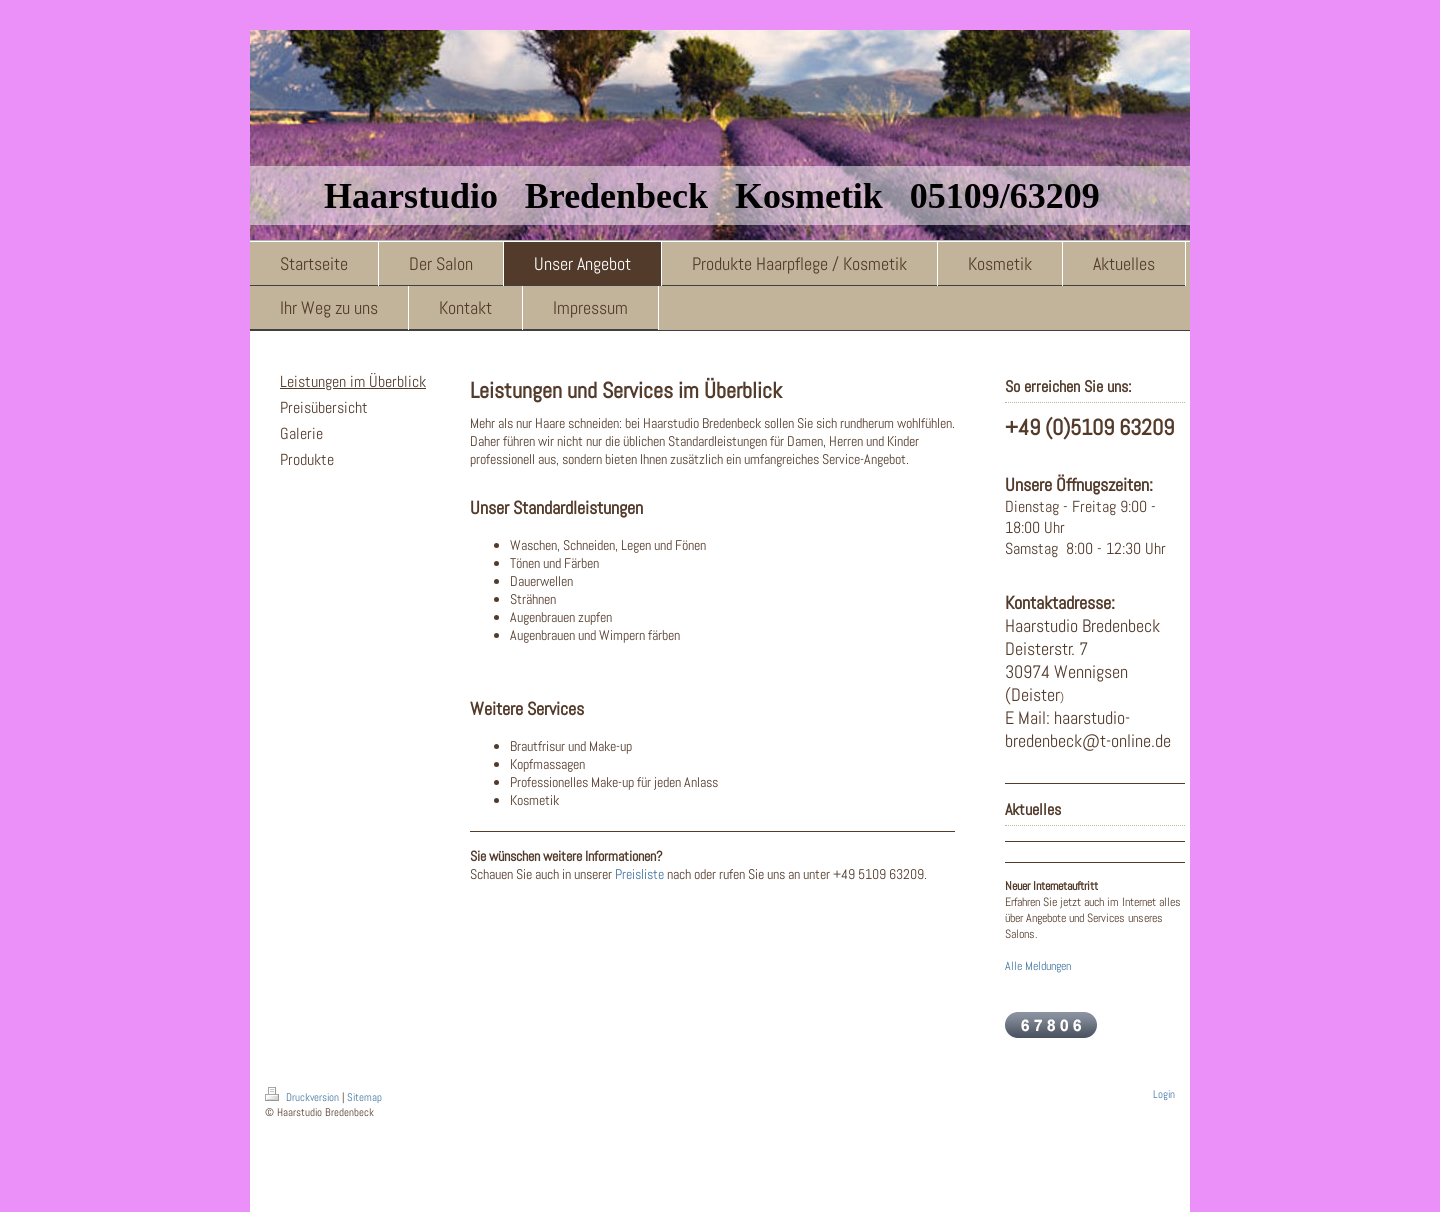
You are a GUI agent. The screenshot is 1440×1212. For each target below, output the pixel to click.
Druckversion (303, 1097)
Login (1164, 1094)
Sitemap (364, 1097)
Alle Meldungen (1038, 966)
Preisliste (639, 874)
